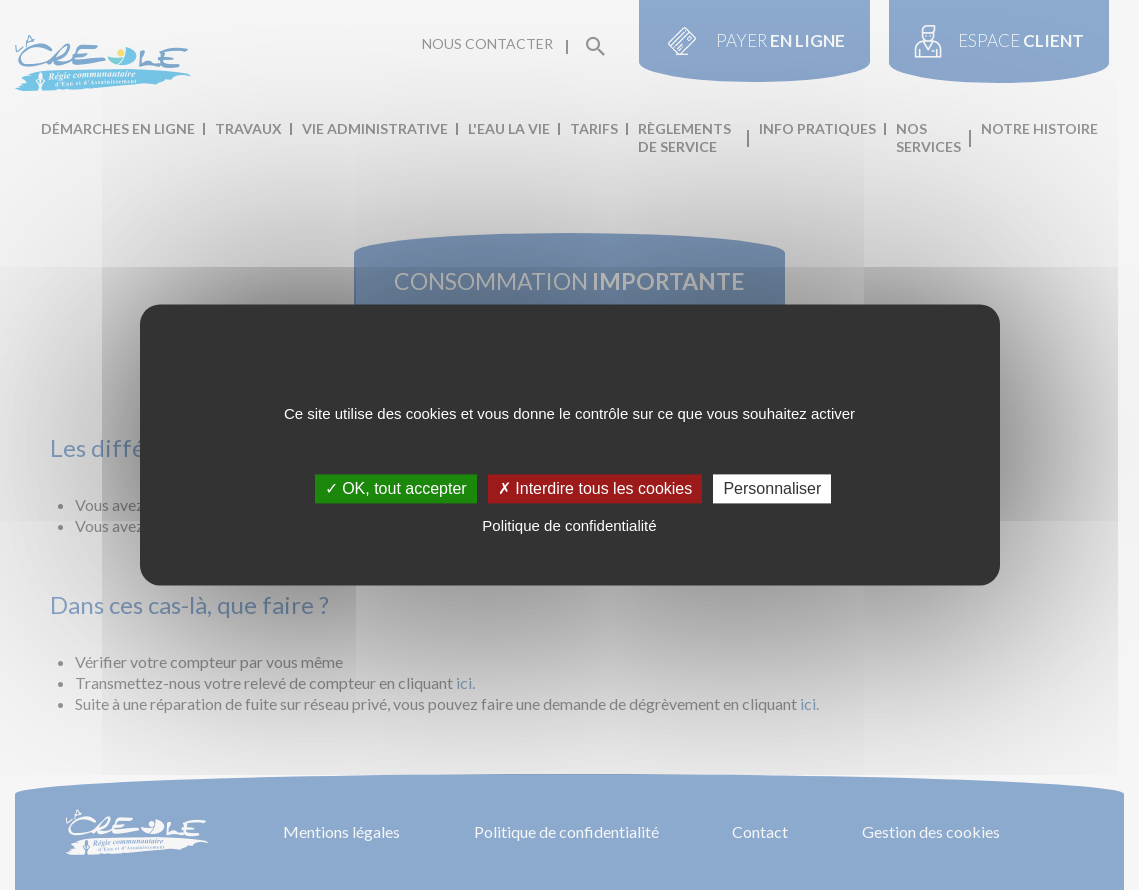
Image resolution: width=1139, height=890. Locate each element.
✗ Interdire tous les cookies (595, 488)
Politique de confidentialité (569, 525)
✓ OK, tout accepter (396, 488)
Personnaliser (772, 488)
